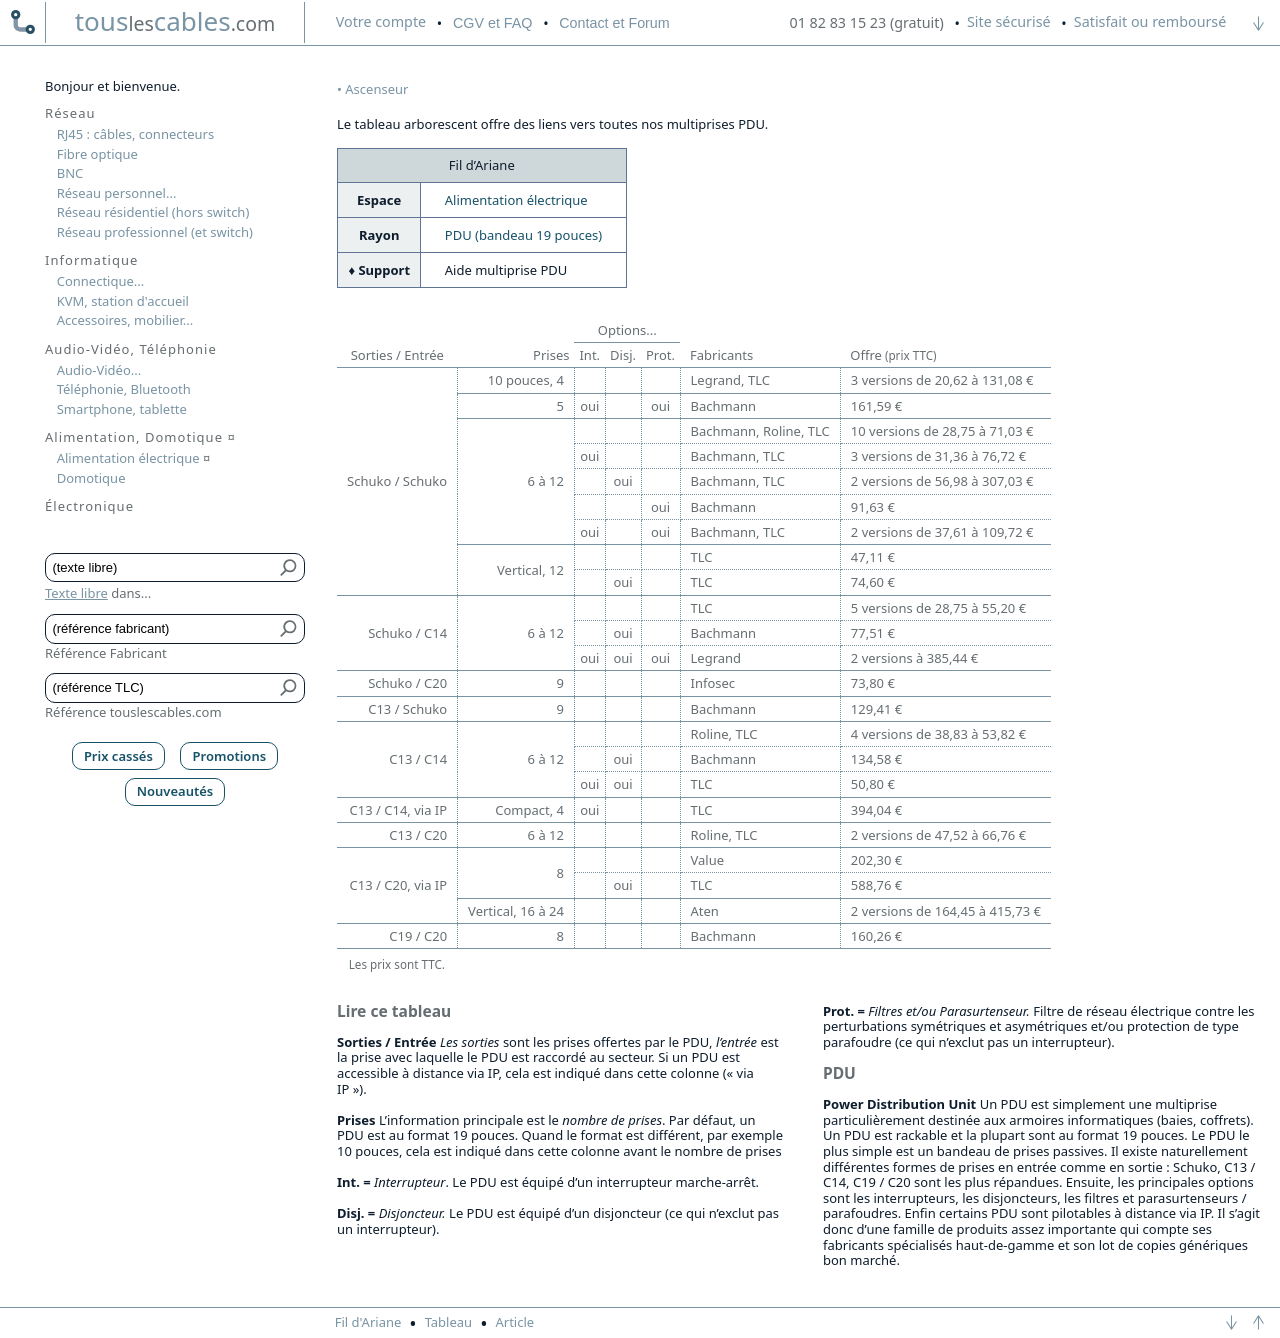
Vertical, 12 (530, 570)
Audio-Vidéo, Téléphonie (131, 349)
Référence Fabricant (106, 653)
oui (589, 406)
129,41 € (876, 709)
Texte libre (76, 593)
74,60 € (873, 582)
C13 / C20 (418, 835)
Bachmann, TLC (738, 456)
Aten (705, 911)
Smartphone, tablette (122, 409)
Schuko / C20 (407, 683)
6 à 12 (546, 481)
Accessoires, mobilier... (125, 320)
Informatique (91, 260)
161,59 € (876, 406)
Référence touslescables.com (133, 712)
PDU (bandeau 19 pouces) (523, 235)
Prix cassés (118, 756)
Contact (614, 23)
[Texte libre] (160, 568)
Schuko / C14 (407, 633)
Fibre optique (97, 154)
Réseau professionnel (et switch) (155, 232)
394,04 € (876, 810)
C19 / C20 (418, 936)
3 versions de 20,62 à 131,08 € (942, 380)
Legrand (716, 658)
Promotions (230, 756)
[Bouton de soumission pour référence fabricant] (289, 629)
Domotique (91, 478)
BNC (70, 173)
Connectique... (101, 281)
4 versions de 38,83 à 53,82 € (938, 734)
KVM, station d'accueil (123, 301)
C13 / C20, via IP (399, 885)
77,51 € (873, 633)
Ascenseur (376, 89)
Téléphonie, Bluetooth (124, 389)
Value (708, 860)
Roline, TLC (724, 734)
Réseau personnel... (117, 193)
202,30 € (876, 860)
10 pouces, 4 (526, 380)
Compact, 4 (529, 810)
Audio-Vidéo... (99, 370)
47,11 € (873, 557)
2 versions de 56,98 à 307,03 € (942, 481)
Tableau (449, 1322)
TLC (702, 557)
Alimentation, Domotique (140, 437)
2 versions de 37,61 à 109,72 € (942, 532)
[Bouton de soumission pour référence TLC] (289, 688)
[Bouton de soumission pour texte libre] (289, 568)
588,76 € (876, 885)
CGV (492, 23)
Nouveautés (175, 791)
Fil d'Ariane (368, 1322)
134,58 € (876, 759)
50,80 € (873, 784)
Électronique (89, 506)
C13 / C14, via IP (399, 810)
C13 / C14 (418, 759)
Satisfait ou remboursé (1150, 21)
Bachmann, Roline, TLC (760, 431)
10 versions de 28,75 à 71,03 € (942, 431)
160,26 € (876, 936)
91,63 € (873, 507)
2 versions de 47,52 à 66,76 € (938, 835)
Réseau (70, 113)
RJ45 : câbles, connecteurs (135, 134)
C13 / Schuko (407, 709)
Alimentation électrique (516, 200)
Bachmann (724, 406)
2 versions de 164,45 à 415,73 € (946, 911)
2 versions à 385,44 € (914, 658)
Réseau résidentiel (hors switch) (153, 212)
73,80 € (873, 683)
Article (514, 1322)
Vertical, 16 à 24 (516, 911)
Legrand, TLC (730, 380)
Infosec (713, 683)
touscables (175, 21)
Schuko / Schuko (397, 481)
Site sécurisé (1009, 21)
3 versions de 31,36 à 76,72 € (938, 456)
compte (381, 21)
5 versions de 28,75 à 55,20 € (938, 608)
